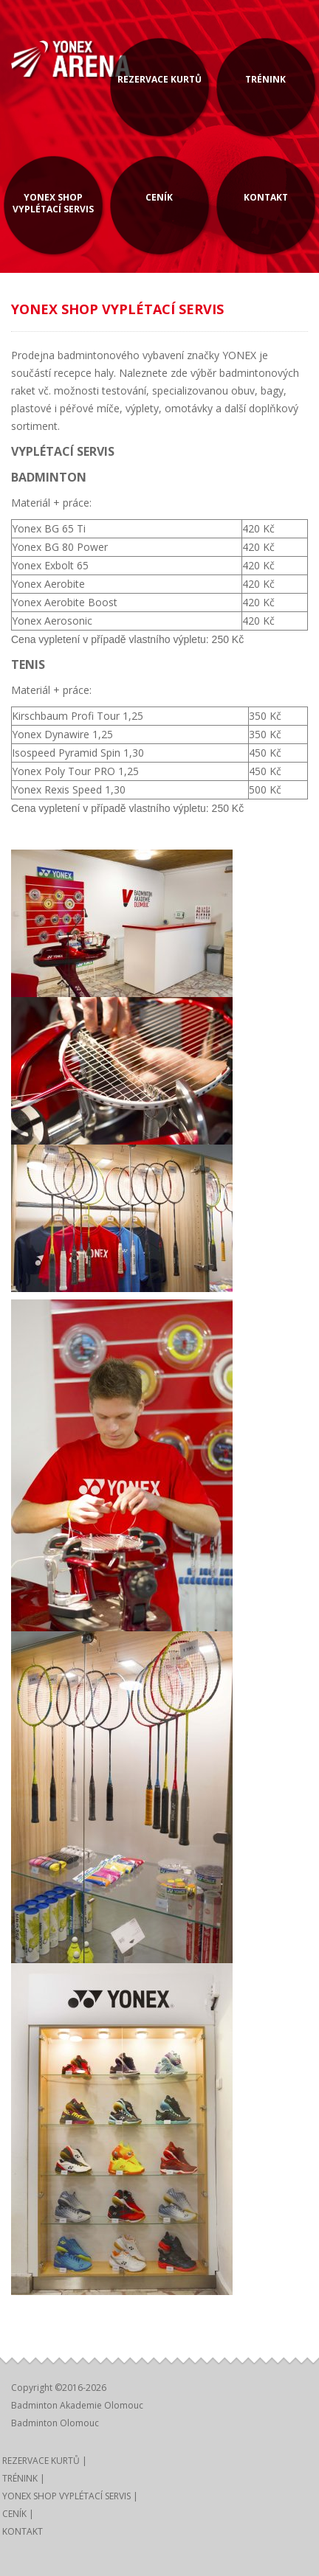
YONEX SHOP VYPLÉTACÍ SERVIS (53, 203)
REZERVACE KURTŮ (159, 79)
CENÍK (159, 197)
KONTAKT (266, 197)
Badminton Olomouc (55, 2423)
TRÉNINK (265, 79)
